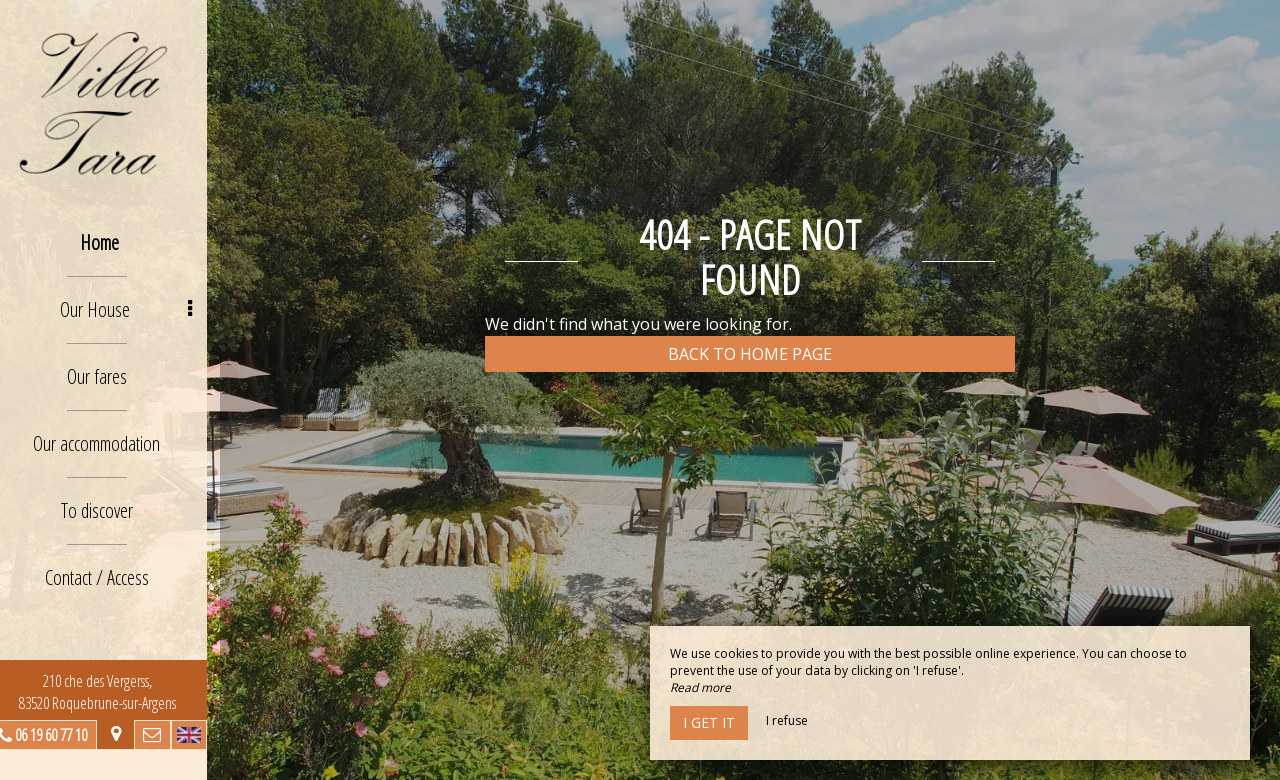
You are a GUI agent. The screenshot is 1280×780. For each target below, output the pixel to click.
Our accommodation (110, 443)
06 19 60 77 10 (64, 735)
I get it (709, 722)
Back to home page (750, 354)
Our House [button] (139, 309)
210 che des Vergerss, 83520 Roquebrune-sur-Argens (110, 692)
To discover (110, 510)
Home (112, 242)
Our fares (110, 376)
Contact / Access (110, 577)
